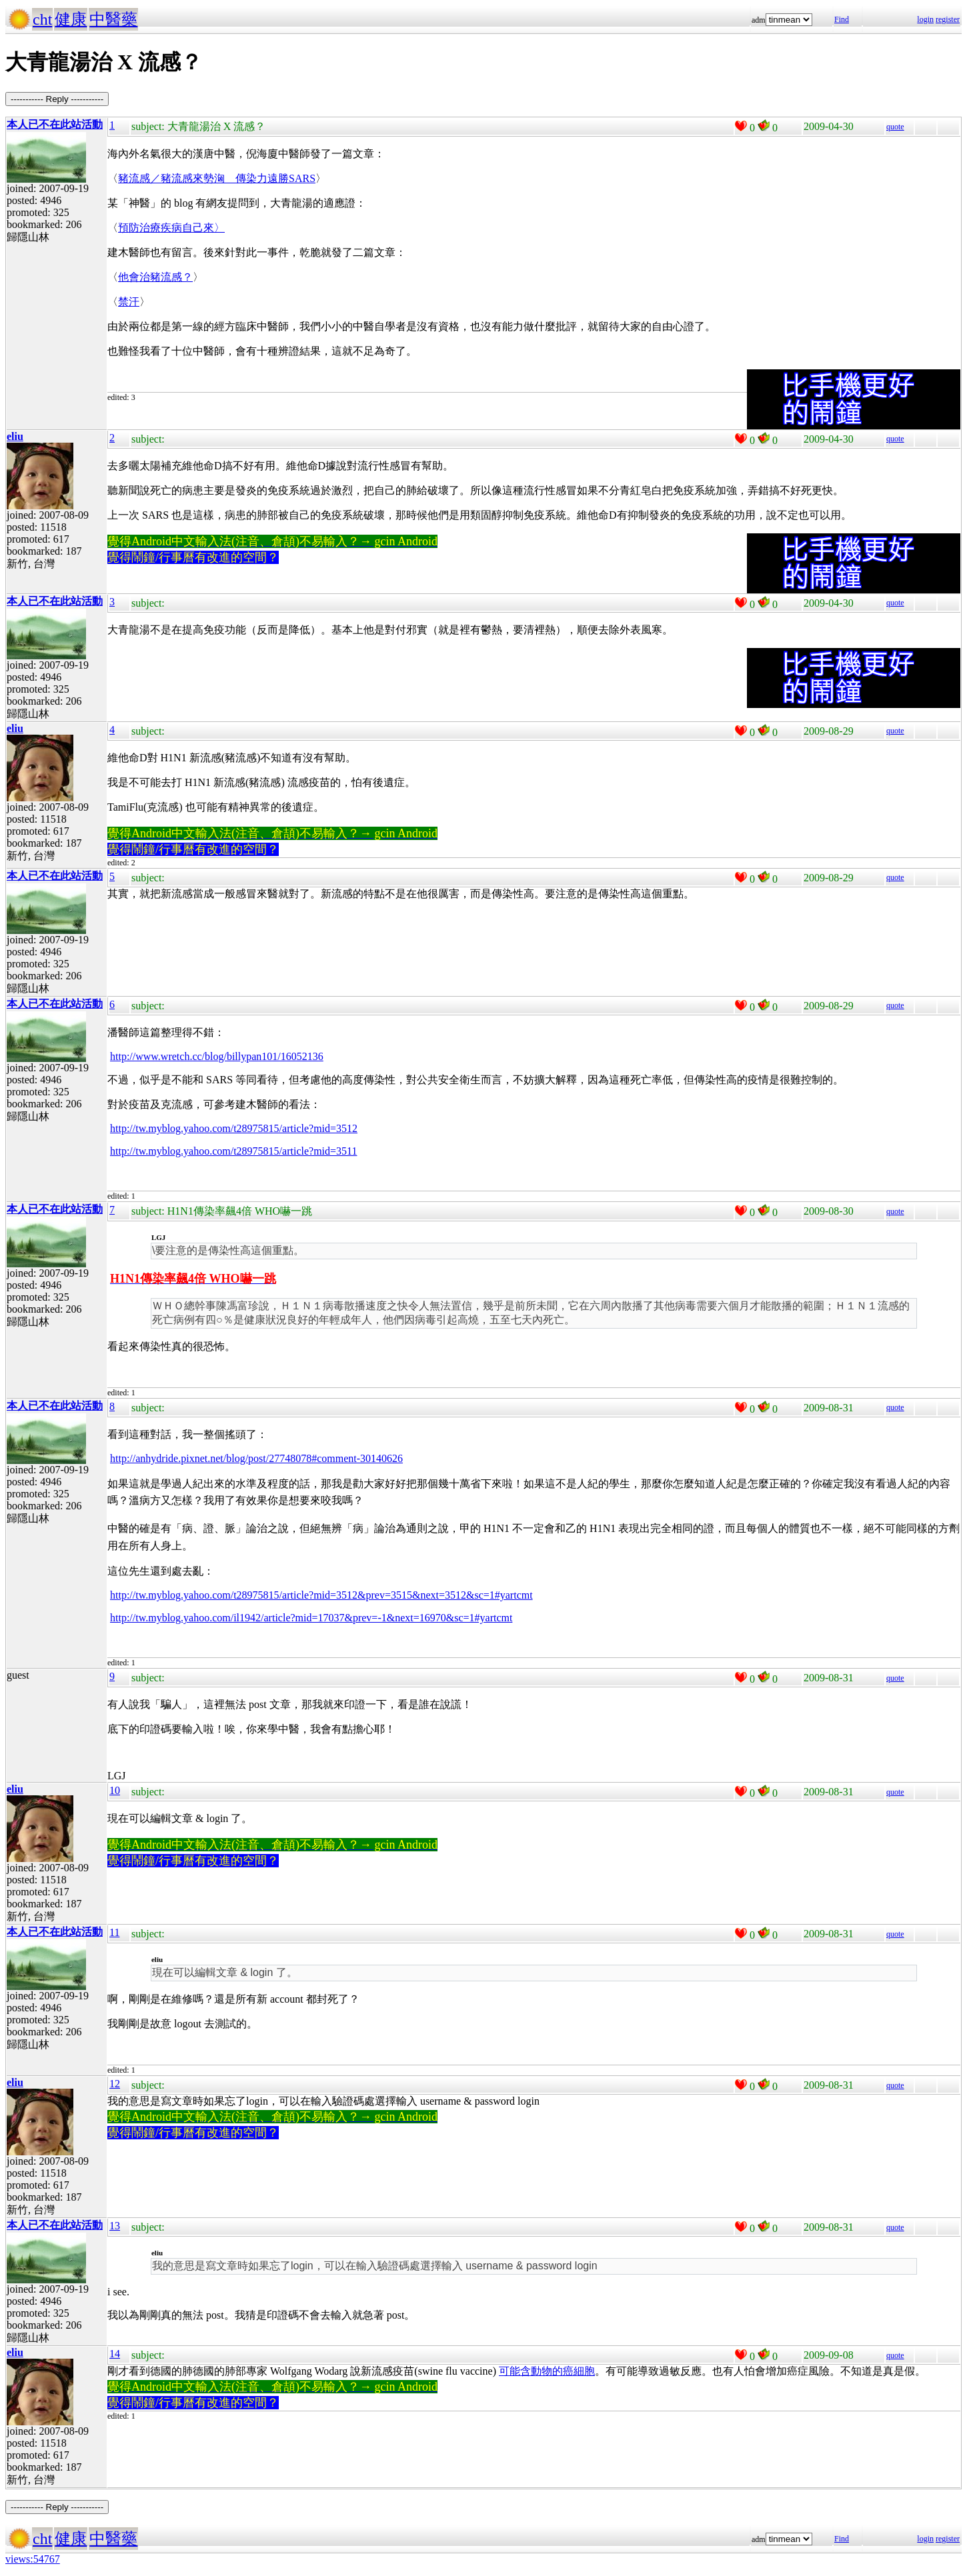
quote (895, 126)
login (925, 19)
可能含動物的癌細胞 (547, 2371)
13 (114, 2225)
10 (114, 1790)
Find (841, 19)
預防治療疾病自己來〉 (171, 227)
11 (114, 1932)
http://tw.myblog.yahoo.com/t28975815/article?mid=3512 (233, 1128)
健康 (71, 19)
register (948, 19)
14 (114, 2353)
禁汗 (128, 301)
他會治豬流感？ (155, 277)
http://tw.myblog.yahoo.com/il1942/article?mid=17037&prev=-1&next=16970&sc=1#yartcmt (311, 1617)
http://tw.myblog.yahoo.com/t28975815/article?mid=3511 (233, 1151)
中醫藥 (113, 19)
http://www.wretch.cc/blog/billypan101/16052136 (216, 1056)
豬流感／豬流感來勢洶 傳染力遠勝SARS (216, 178)
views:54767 (32, 2559)
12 (114, 2083)
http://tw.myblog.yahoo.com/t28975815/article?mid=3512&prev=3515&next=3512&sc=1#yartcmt (321, 1595)
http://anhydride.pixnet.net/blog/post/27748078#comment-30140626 (256, 1458)
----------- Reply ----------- (57, 99)
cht (42, 19)
